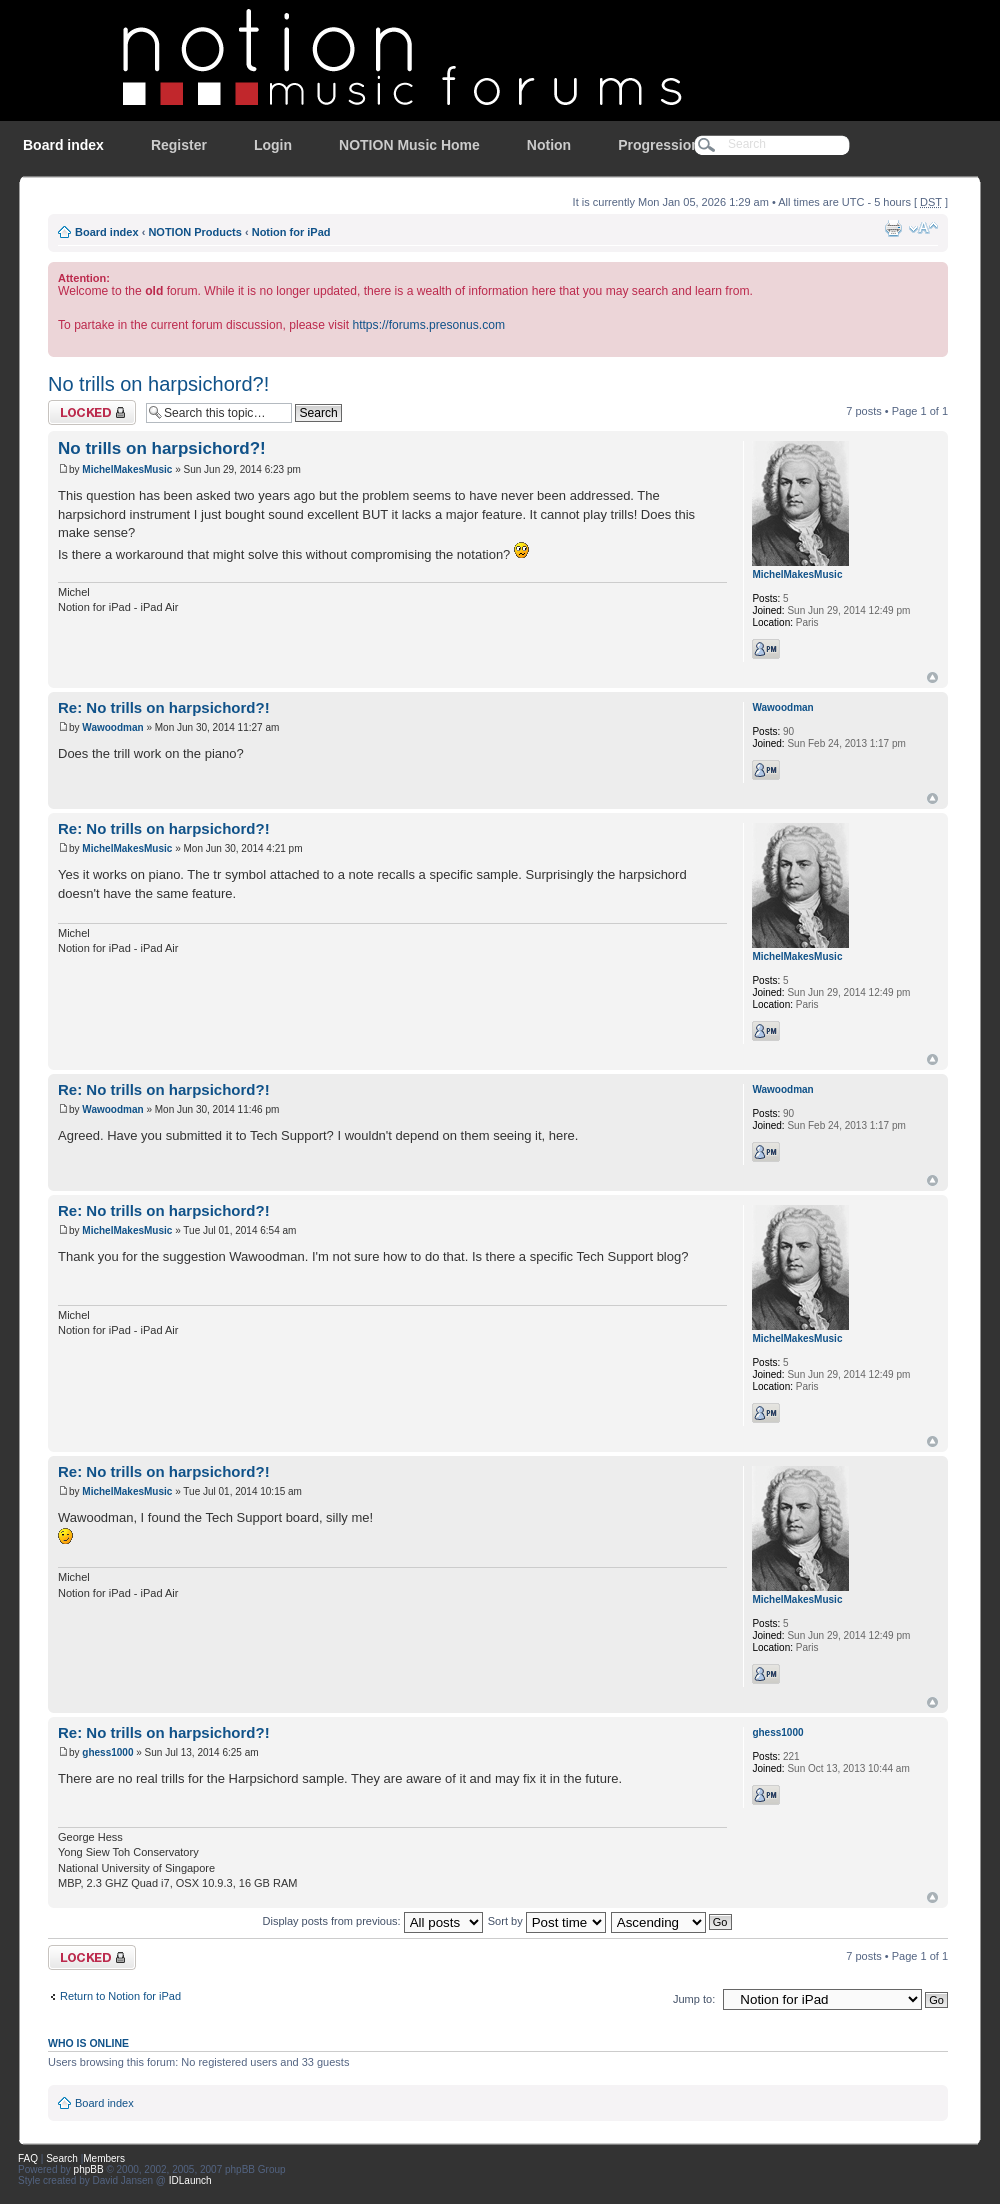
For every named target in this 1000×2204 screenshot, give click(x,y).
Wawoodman (112, 727)
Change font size (923, 228)
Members (104, 2158)
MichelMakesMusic (127, 469)
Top (932, 677)
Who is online (88, 2043)
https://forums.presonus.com (428, 325)
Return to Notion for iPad (120, 1996)
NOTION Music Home (409, 145)
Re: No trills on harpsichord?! (164, 707)
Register (179, 145)
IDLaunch (190, 2180)
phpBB (89, 2169)
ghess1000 (107, 1752)
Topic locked (92, 412)
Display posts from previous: (373, 1921)
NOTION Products (195, 232)
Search (62, 2158)
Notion (549, 145)
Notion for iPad (291, 232)
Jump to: (694, 1999)
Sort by (547, 1921)
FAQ (28, 2158)
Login (273, 145)
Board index (63, 145)
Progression (659, 145)
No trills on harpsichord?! (158, 384)
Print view (893, 228)
